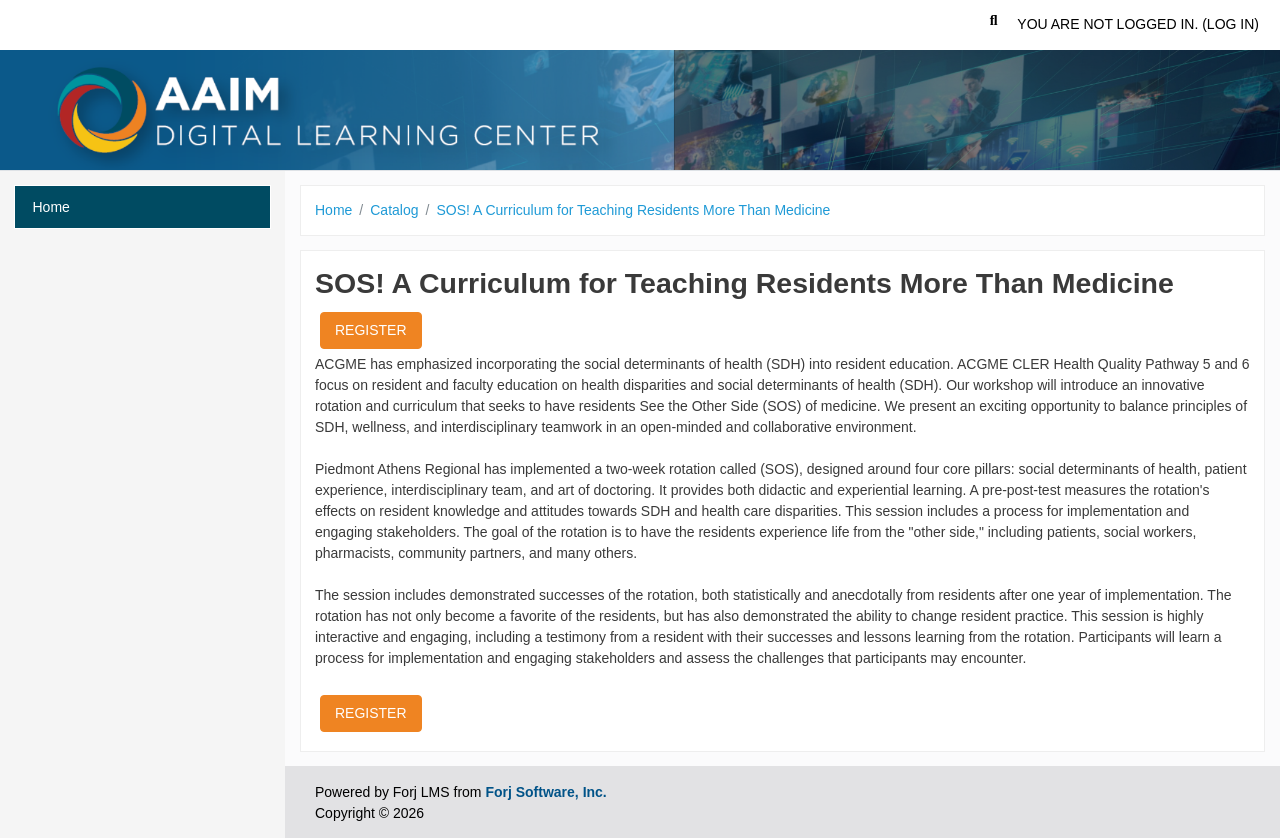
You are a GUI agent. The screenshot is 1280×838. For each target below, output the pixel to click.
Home (333, 210)
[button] (994, 24)
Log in (1230, 24)
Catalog (394, 210)
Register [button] (371, 330)
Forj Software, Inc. (545, 792)
